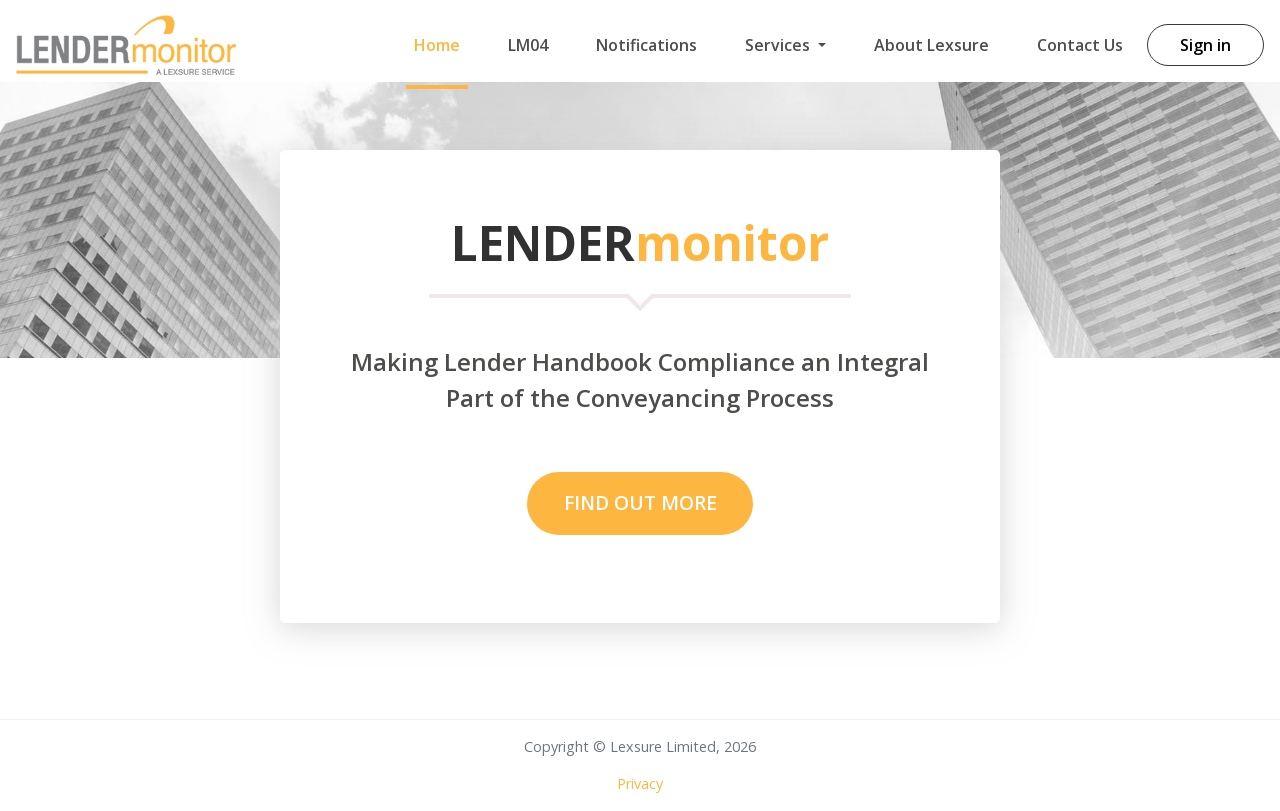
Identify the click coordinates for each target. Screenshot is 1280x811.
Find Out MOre (640, 502)
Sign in (1205, 45)
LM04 (528, 45)
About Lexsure (931, 45)
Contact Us (1080, 45)
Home (437, 45)
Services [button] (779, 45)
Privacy (640, 783)
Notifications (646, 45)
